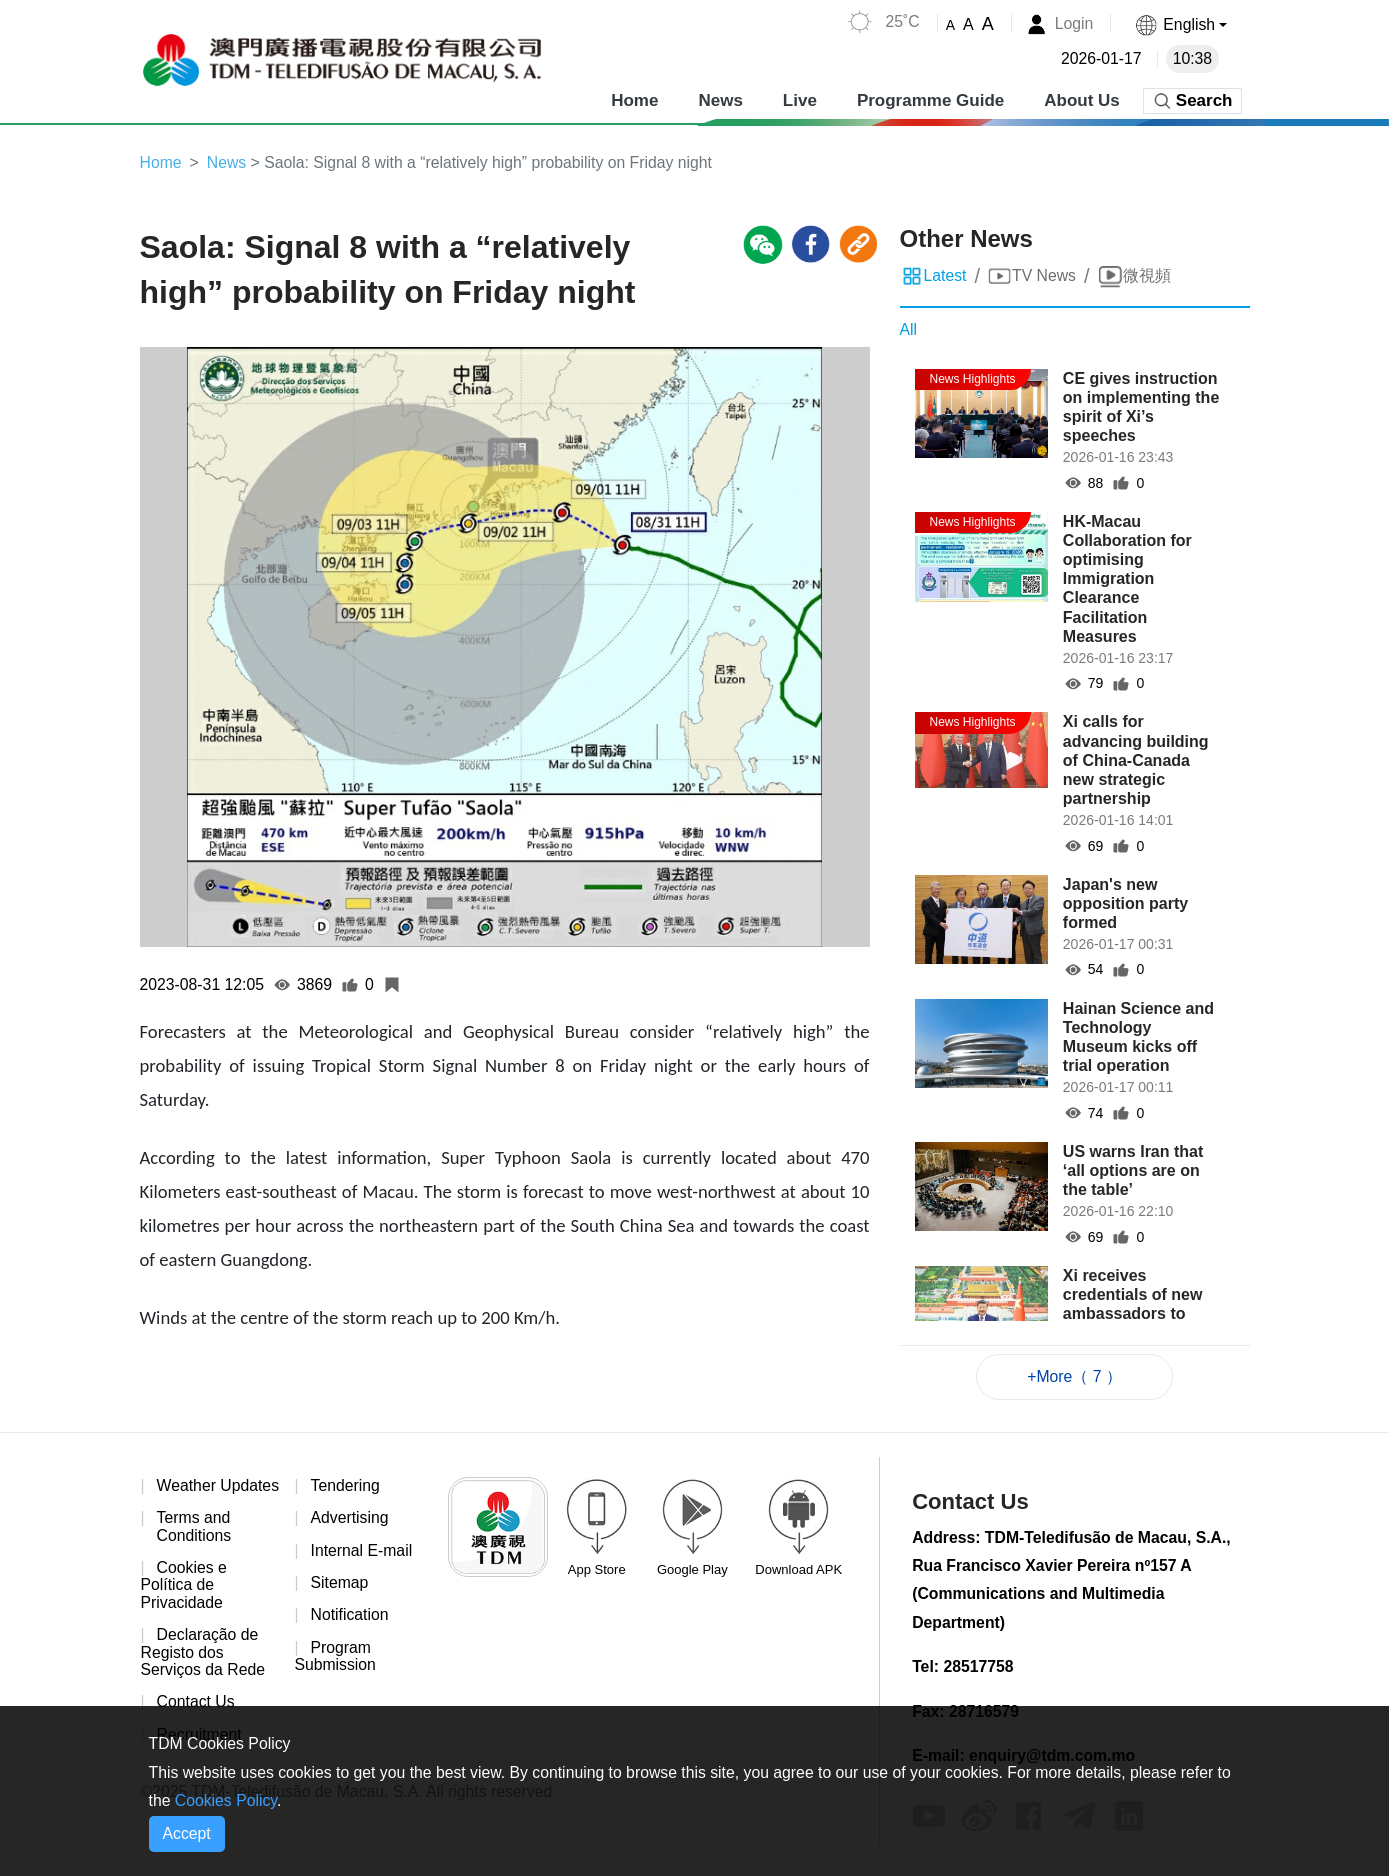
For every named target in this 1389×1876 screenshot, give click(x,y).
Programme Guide (930, 99)
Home (634, 99)
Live (800, 99)
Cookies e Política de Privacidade (184, 1605)
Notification (350, 1617)
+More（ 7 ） (1075, 1376)
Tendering (346, 1486)
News (720, 99)
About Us (1082, 99)
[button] (1181, 24)
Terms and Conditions (195, 1545)
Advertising (350, 1519)
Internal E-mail (362, 1551)
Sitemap (340, 1584)
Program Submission (335, 1658)
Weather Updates (179, 1495)
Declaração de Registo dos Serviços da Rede (204, 1672)
